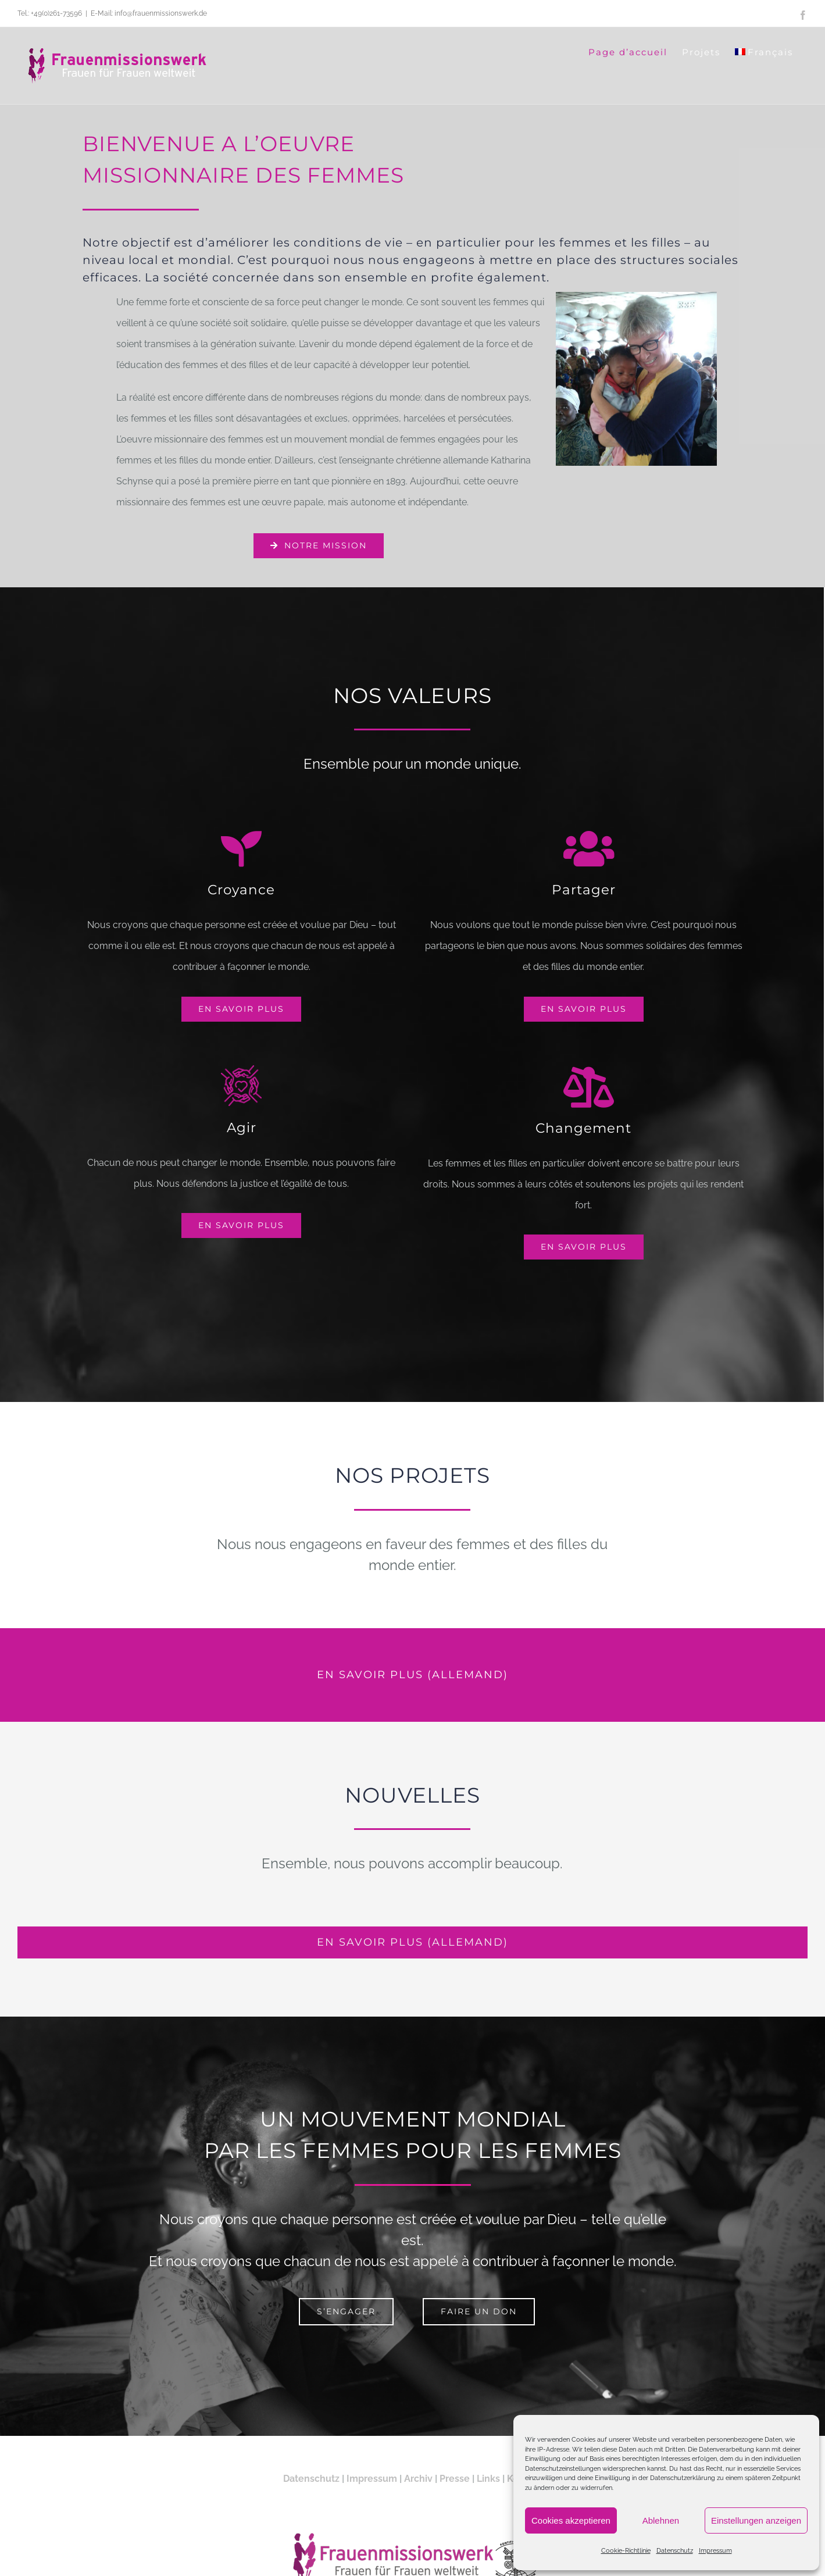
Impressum (715, 2550)
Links (488, 2485)
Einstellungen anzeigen (756, 2520)
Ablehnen (660, 2520)
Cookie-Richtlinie (626, 2550)
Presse (455, 2485)
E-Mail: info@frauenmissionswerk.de (149, 13)
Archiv (418, 2485)
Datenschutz (674, 2550)
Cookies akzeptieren (570, 2520)
